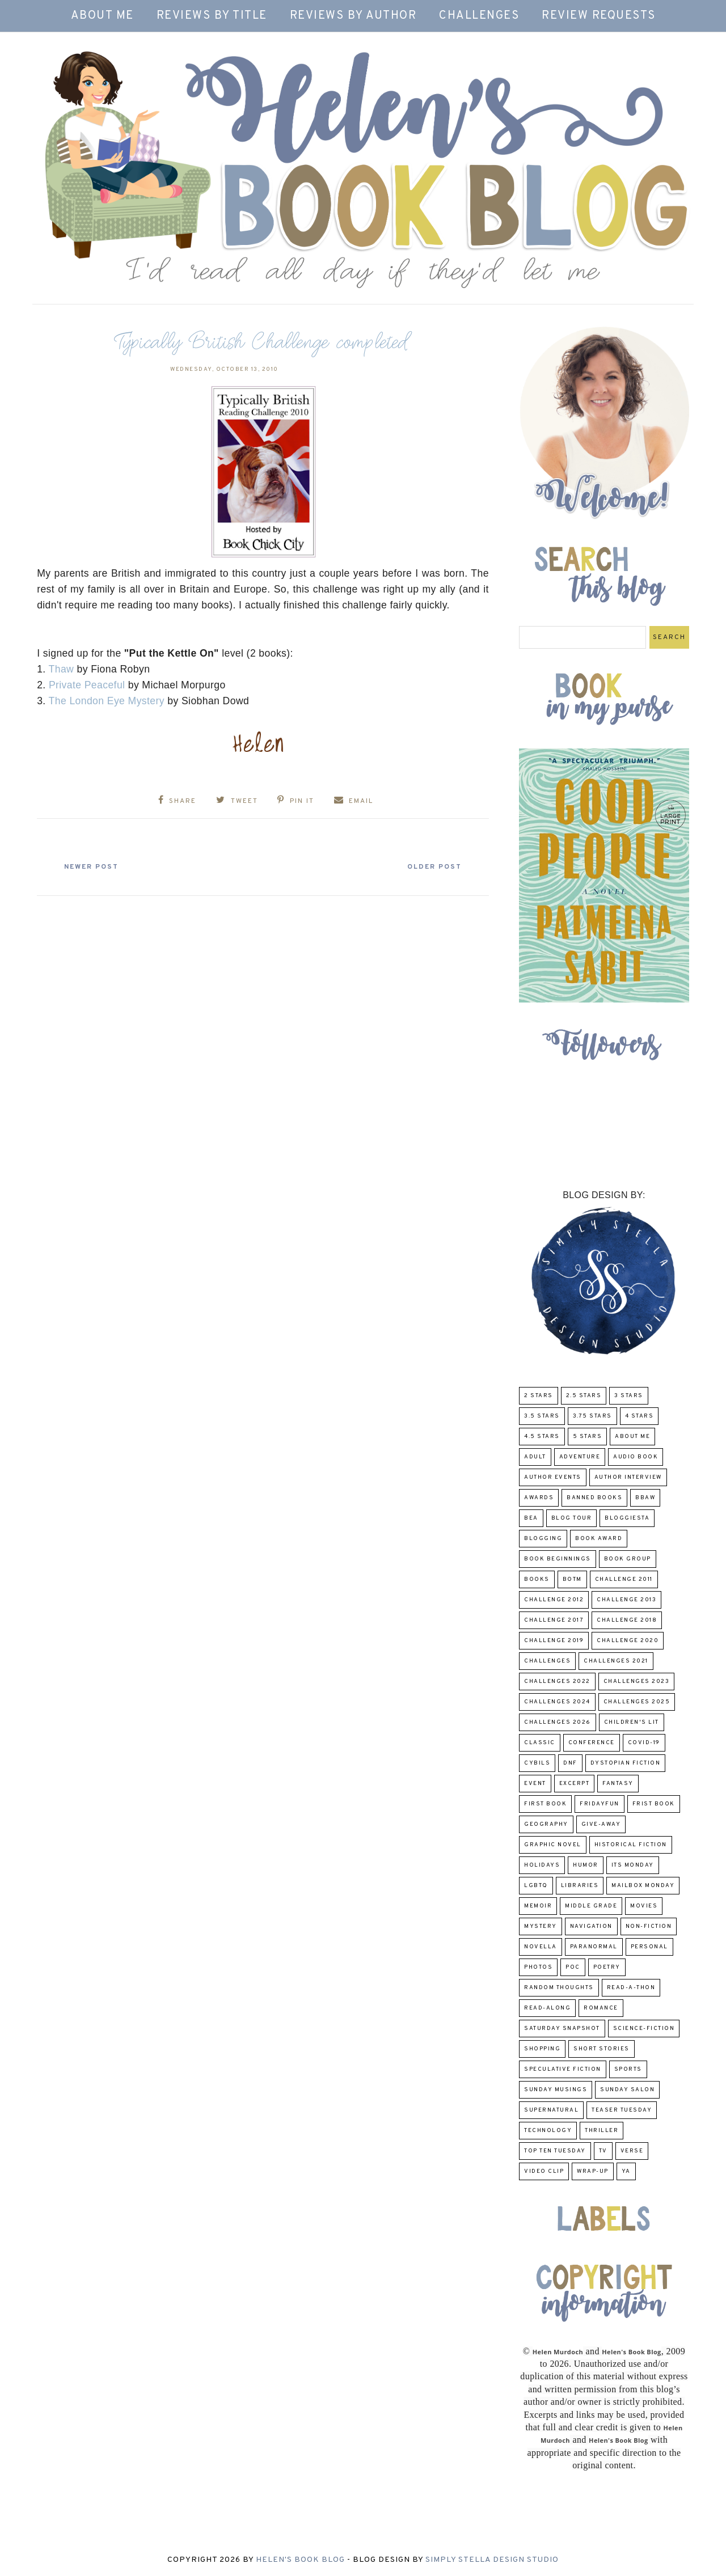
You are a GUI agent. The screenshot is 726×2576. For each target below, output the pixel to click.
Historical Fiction (630, 1845)
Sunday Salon (627, 2089)
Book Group (627, 1559)
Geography (546, 1824)
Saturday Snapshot (562, 2028)
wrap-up (593, 2171)
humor (585, 1865)
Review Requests (599, 16)
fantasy (618, 1783)
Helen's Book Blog (300, 2560)
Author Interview (628, 1477)
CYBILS (537, 1763)
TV (603, 2151)
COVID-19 (644, 1742)
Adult (535, 1457)
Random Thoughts (559, 1987)
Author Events (552, 1477)
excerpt (574, 1783)
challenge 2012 (554, 1600)
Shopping (542, 2049)
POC (572, 1967)
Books (537, 1579)
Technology (548, 2130)
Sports (628, 2069)
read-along (547, 2008)
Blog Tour (571, 1518)
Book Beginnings (557, 1559)
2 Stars (538, 1395)
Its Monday (632, 1865)
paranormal (594, 1947)
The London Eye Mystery (108, 701)
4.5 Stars (542, 1436)
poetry (607, 1967)
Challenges (479, 16)
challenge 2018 (627, 1620)
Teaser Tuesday (622, 2110)
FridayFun (599, 1804)
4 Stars (639, 1416)
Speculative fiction (562, 2069)
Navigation (591, 1926)
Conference (591, 1742)
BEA (531, 1518)
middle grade (591, 1906)
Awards (539, 1497)
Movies (643, 1906)
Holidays (542, 1865)
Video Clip (544, 2171)
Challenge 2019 (554, 1640)
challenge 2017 (554, 1620)
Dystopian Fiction (625, 1763)
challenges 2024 (557, 1702)
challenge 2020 (628, 1640)
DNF (570, 1763)
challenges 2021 (616, 1661)
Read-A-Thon (631, 1987)
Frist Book (653, 1804)
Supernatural (551, 2110)
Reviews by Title (212, 16)
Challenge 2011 (624, 1579)
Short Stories (601, 2049)
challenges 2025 (636, 1702)
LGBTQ (536, 1885)
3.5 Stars (542, 1416)
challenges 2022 (557, 1681)
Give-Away (601, 1824)
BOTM (572, 1579)
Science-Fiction (644, 2028)
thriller (601, 2130)
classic (539, 1742)
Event (535, 1783)
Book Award (598, 1538)
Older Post (434, 867)
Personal (649, 1947)
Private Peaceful (87, 685)
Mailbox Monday (642, 1885)
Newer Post (91, 867)
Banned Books (594, 1497)
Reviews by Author (353, 16)
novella (540, 1947)
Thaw (61, 669)
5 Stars (587, 1436)
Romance (601, 2008)
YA (626, 2171)
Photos (538, 1967)
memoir (538, 1906)
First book (545, 1804)
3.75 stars (592, 1416)
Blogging (543, 1538)
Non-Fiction (649, 1926)
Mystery (540, 1926)
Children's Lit (631, 1722)
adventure (580, 1457)
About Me (102, 16)
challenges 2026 (557, 1722)
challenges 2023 (636, 1681)
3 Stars (628, 1395)
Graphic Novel (552, 1845)
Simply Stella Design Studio (492, 2560)
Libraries (580, 1885)
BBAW (645, 1497)
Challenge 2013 (626, 1600)
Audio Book (635, 1457)
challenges (547, 1661)
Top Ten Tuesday (555, 2151)
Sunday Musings (555, 2089)
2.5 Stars (584, 1395)
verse (632, 2151)
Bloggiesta (627, 1518)
